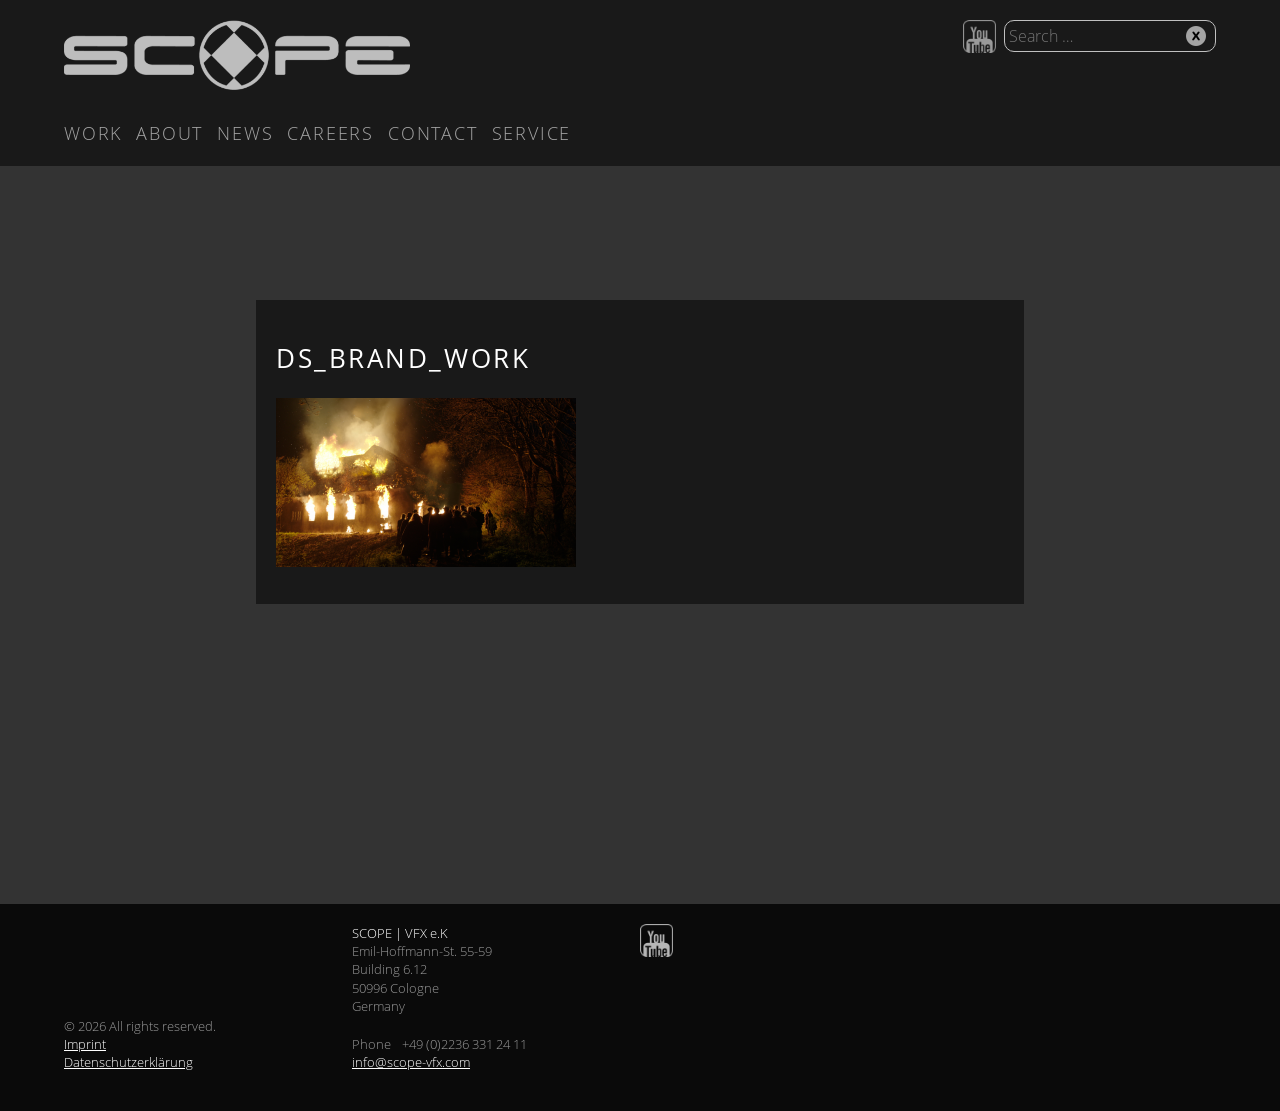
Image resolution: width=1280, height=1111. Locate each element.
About (169, 133)
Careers (330, 133)
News (245, 133)
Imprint (85, 1044)
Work (93, 133)
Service (532, 133)
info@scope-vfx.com (411, 1062)
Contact (433, 133)
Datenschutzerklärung (128, 1062)
